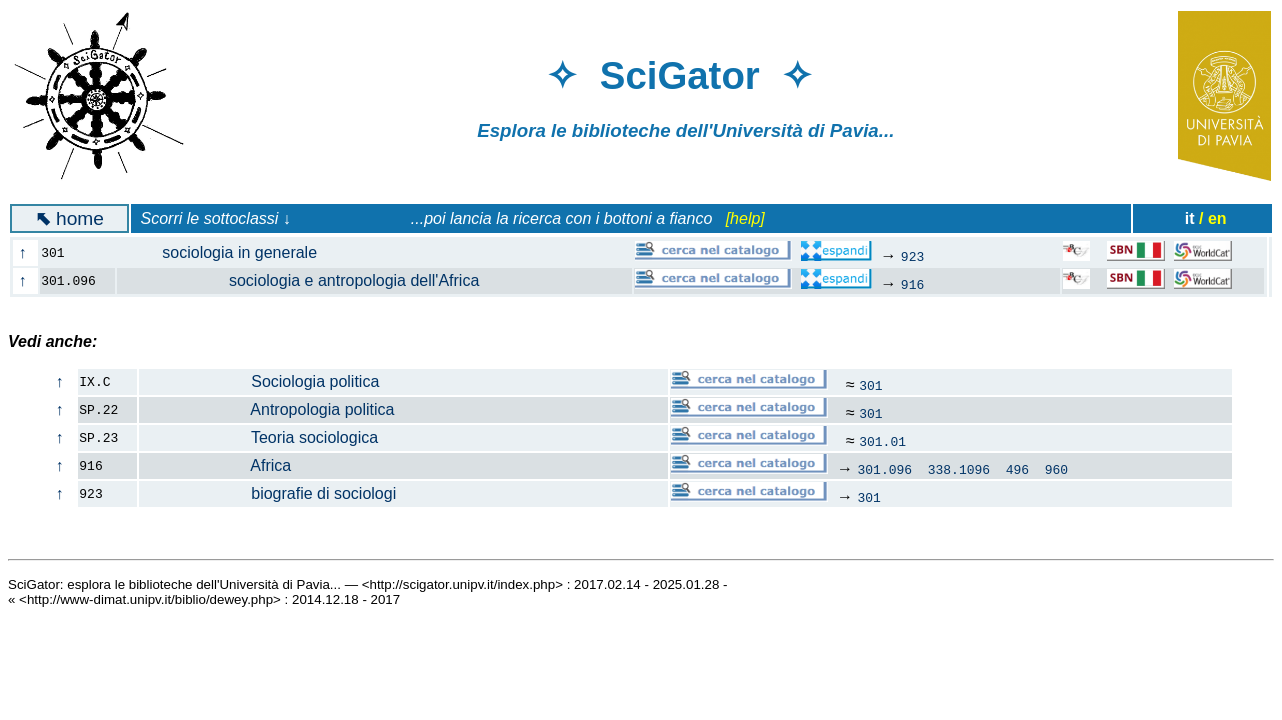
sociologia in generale (228, 252)
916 (912, 284)
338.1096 (959, 469)
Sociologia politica (259, 381)
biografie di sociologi (268, 493)
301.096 (885, 469)
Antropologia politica (267, 409)
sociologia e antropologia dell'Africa (310, 280)
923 (912, 256)
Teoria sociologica (259, 437)
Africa (215, 465)
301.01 (882, 441)
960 (1056, 469)
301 (870, 385)
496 (1017, 469)
